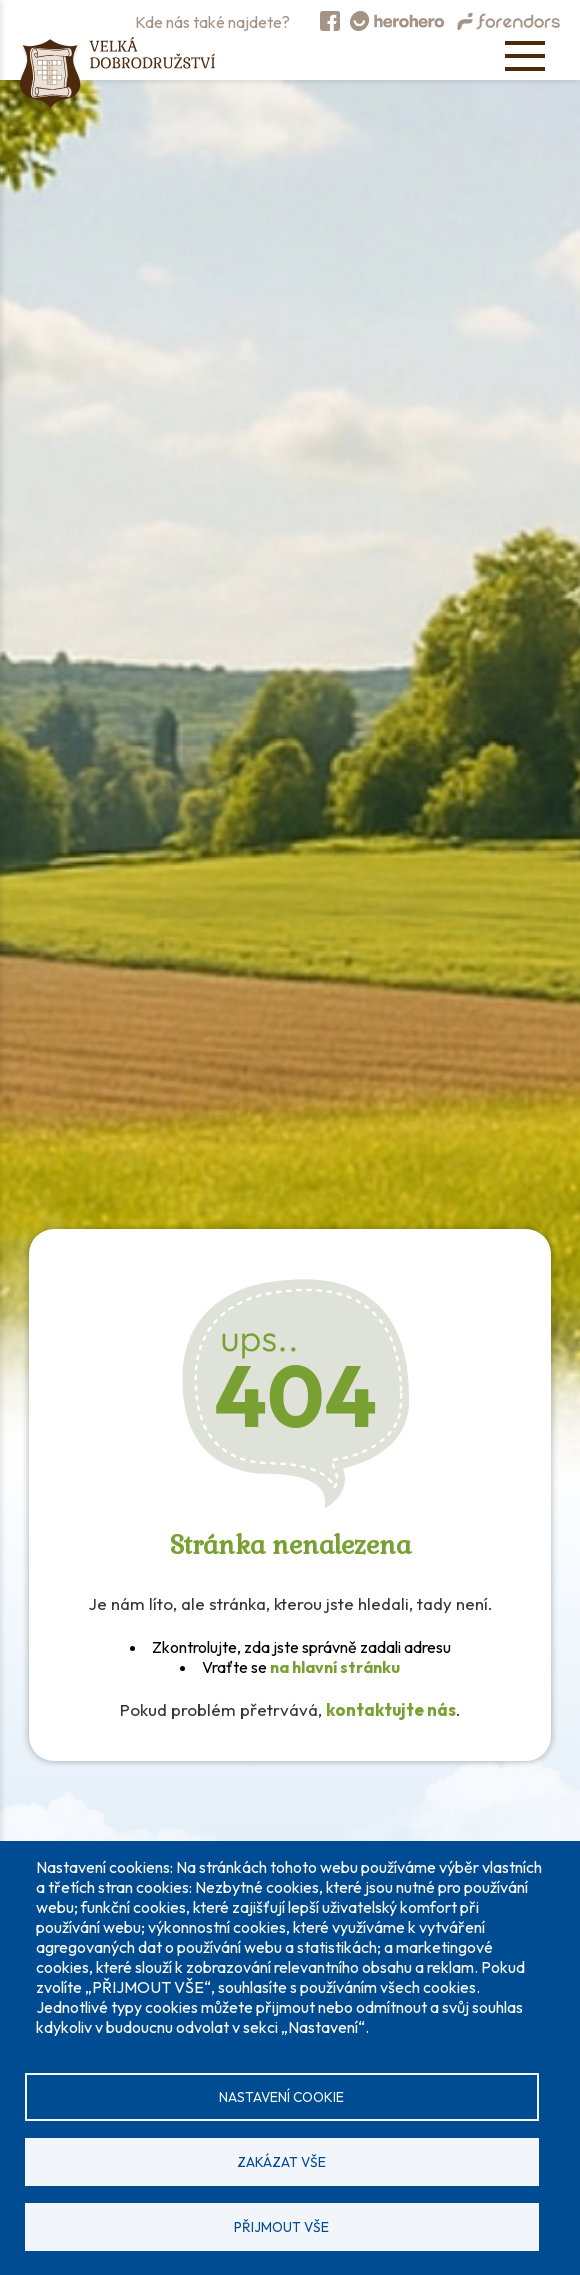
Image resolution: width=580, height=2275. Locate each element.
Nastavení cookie (281, 2097)
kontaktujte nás (391, 1709)
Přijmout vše (281, 2227)
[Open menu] (525, 56)
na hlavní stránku (335, 1667)
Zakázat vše (281, 2162)
